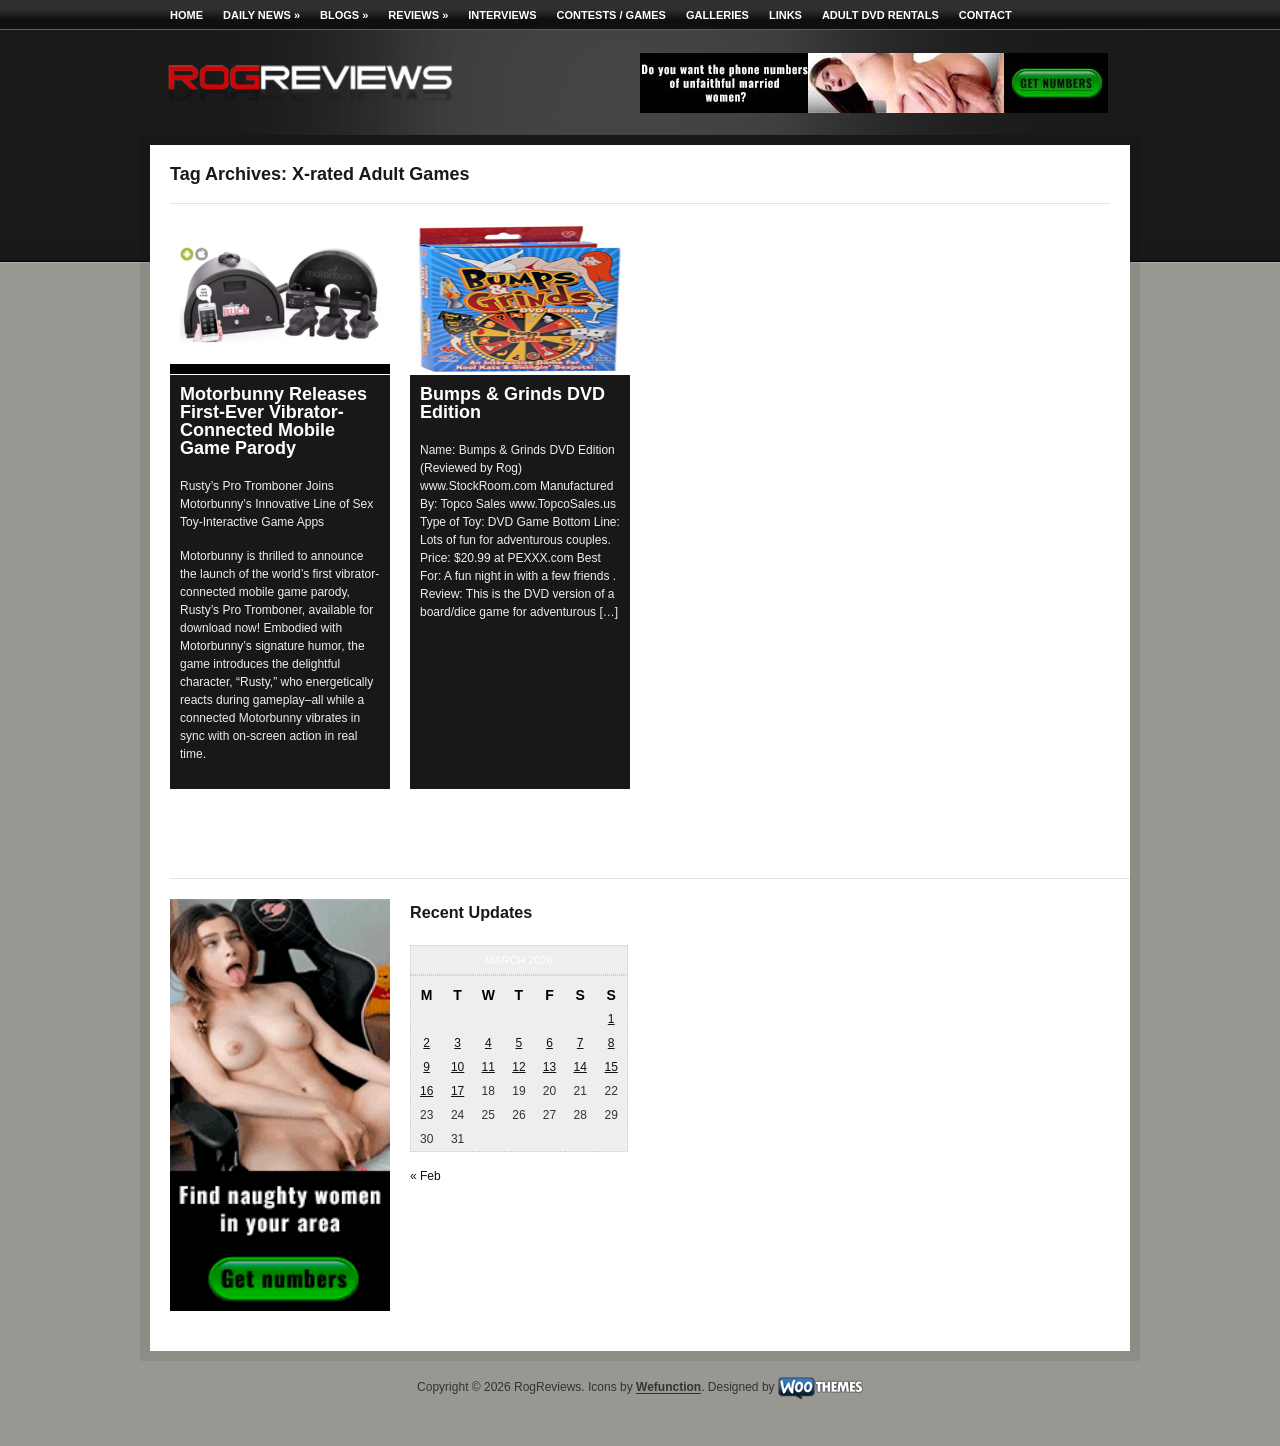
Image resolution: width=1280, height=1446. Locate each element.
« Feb (425, 1176)
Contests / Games (611, 15)
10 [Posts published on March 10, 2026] (457, 1067)
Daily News (261, 15)
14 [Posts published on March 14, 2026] (579, 1067)
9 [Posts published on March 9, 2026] (426, 1067)
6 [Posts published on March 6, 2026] (549, 1043)
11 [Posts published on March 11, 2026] (488, 1067)
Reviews (418, 15)
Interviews (502, 15)
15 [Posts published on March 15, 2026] (610, 1067)
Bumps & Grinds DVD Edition (512, 403)
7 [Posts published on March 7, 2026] (580, 1043)
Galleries (717, 15)
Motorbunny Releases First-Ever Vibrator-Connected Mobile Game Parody (273, 421)
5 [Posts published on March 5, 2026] (519, 1043)
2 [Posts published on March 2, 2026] (426, 1043)
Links (785, 15)
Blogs (344, 15)
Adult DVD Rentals (880, 15)
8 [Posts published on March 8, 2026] (611, 1043)
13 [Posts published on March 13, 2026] (549, 1067)
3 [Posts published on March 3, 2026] (457, 1043)
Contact (985, 15)
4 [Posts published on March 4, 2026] (488, 1043)
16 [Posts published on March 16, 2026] (426, 1091)
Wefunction (668, 1388)
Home (186, 15)
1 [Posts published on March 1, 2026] (611, 1019)
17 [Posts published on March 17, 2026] (457, 1091)
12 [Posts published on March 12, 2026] (518, 1067)
